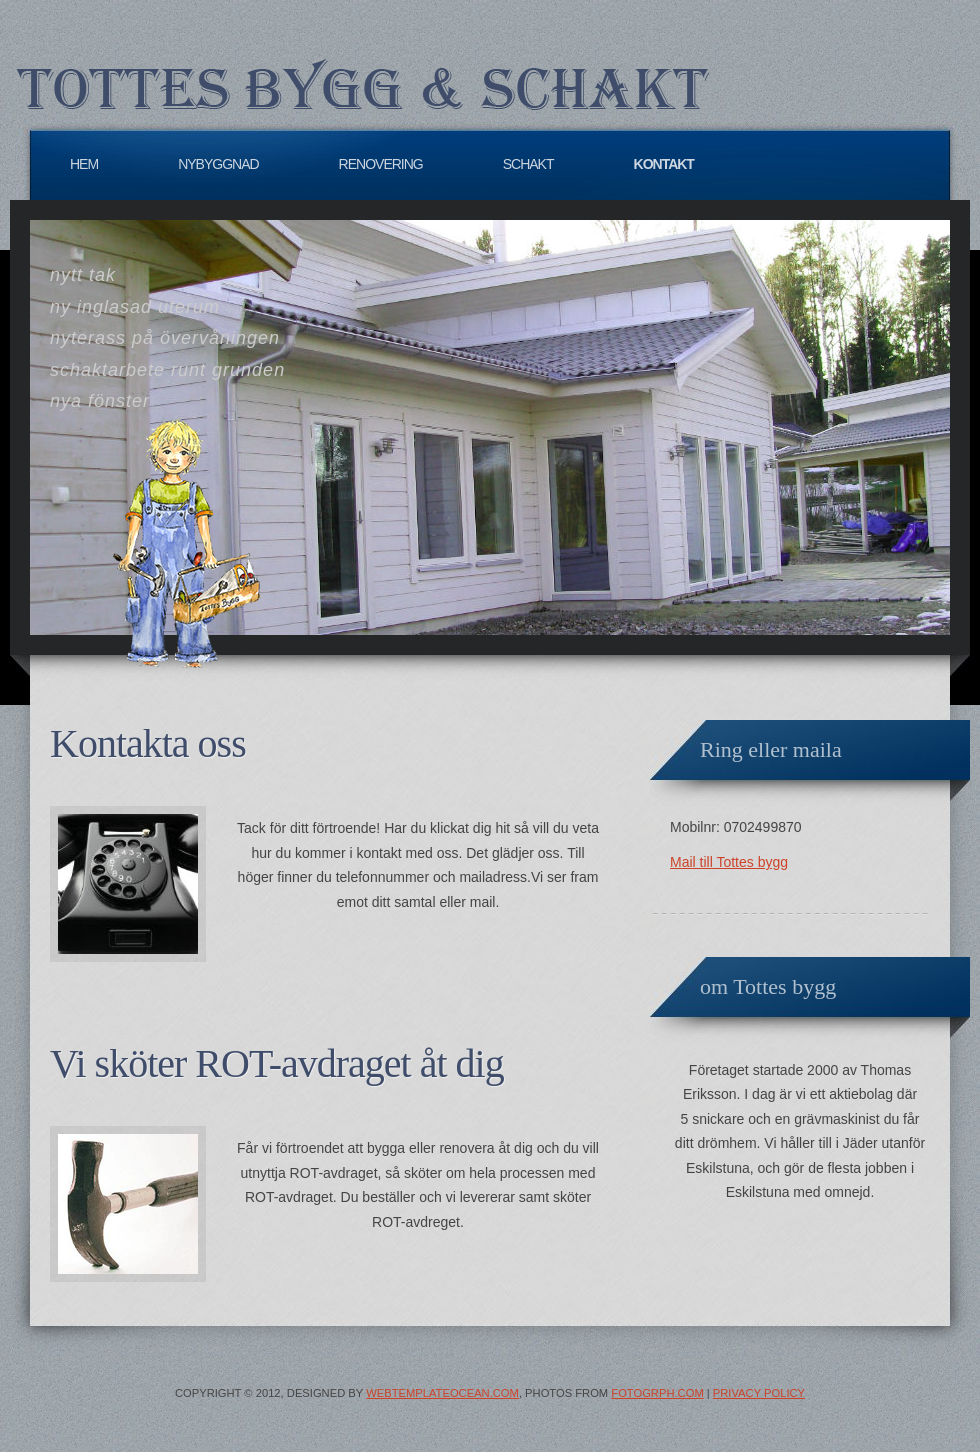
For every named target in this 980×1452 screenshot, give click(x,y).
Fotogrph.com (657, 1393)
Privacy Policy (759, 1393)
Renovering (381, 164)
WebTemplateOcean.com (442, 1393)
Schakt (528, 164)
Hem (84, 164)
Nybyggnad (218, 164)
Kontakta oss (148, 743)
